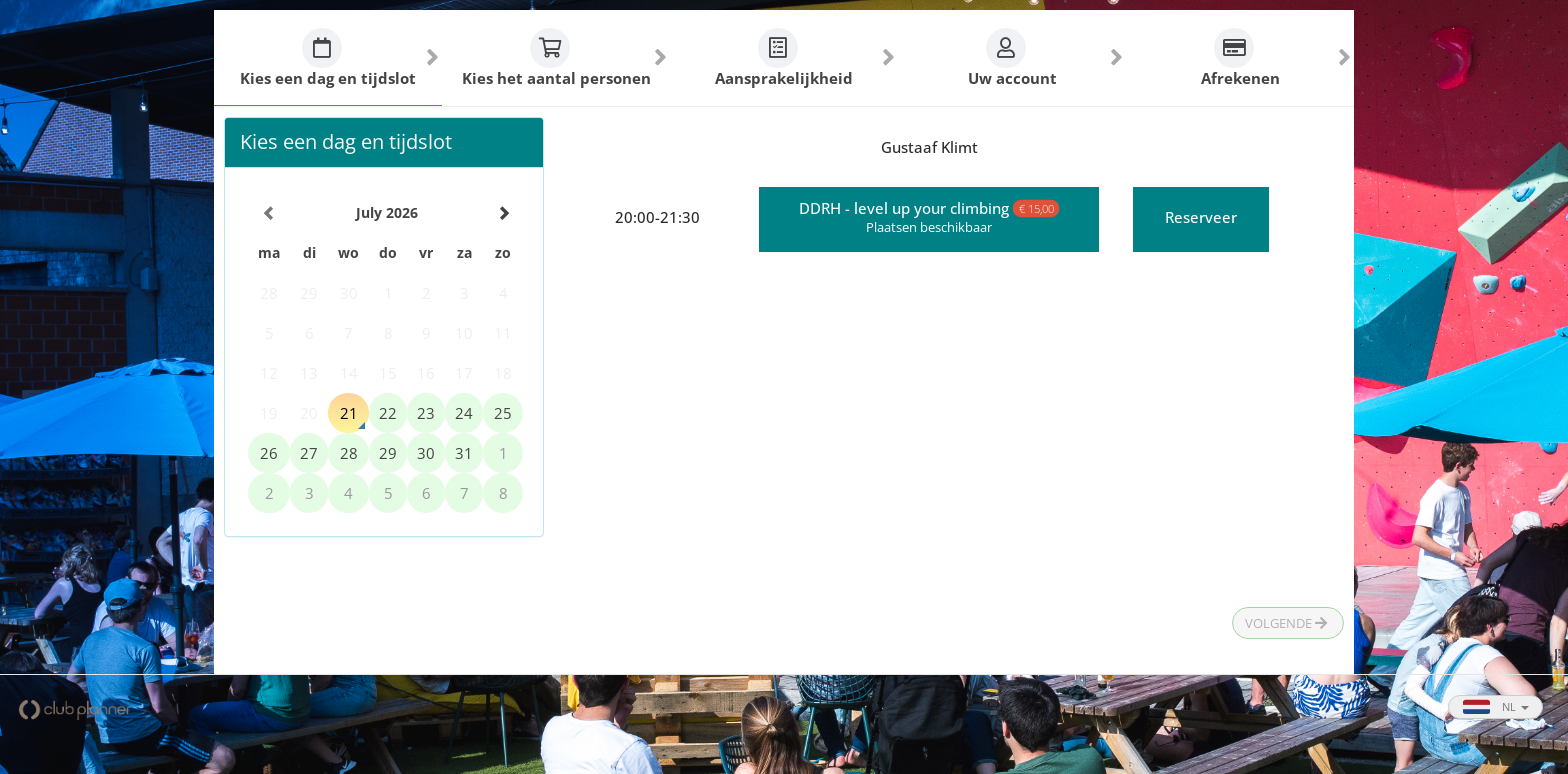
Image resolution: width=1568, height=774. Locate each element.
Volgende (1286, 623)
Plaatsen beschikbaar (929, 227)
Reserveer (1201, 217)
